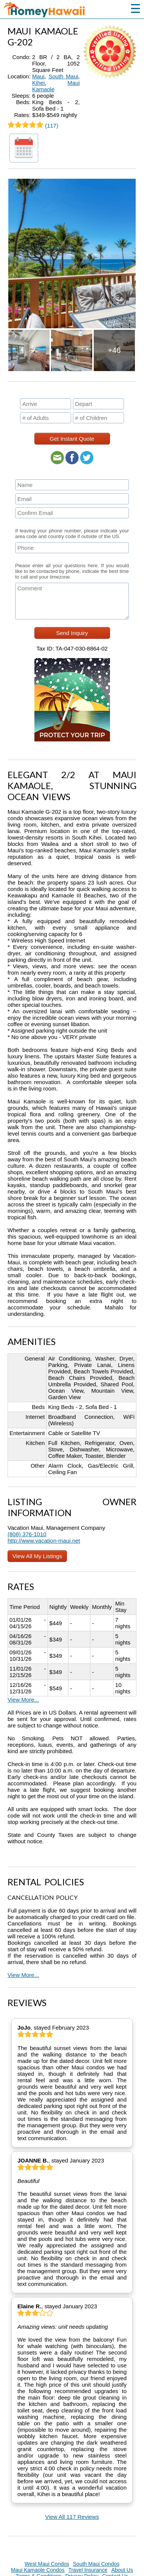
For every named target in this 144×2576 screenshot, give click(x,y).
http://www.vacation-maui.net (44, 1540)
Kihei (38, 83)
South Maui (63, 76)
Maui (38, 76)
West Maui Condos (47, 2564)
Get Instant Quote (72, 438)
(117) (33, 125)
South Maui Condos (96, 2564)
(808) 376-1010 (27, 1534)
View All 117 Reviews (72, 2517)
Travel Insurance (88, 2570)
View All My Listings (37, 1556)
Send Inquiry (72, 633)
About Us (122, 2570)
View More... (23, 1699)
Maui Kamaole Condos (38, 2570)
